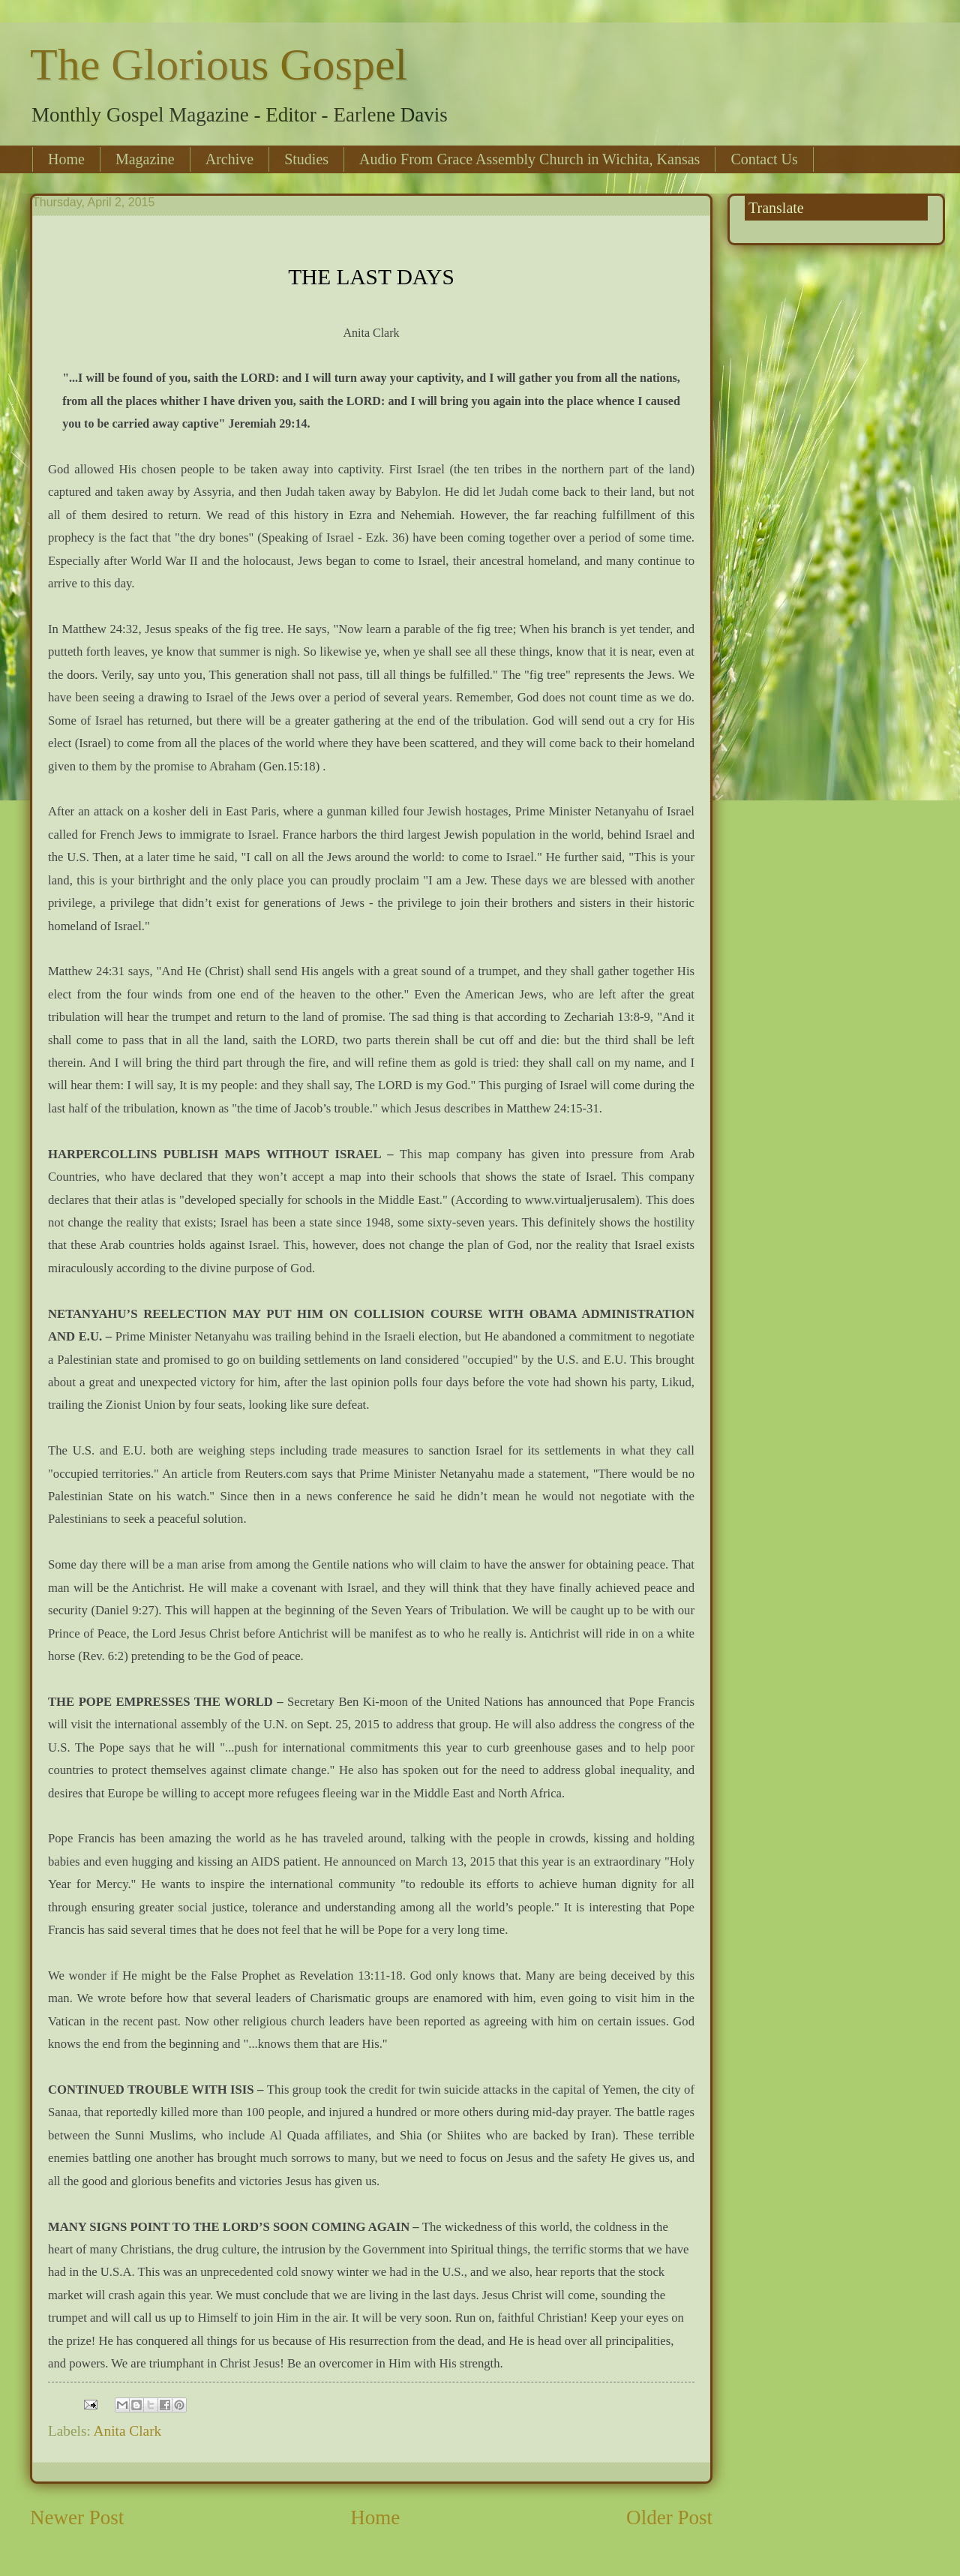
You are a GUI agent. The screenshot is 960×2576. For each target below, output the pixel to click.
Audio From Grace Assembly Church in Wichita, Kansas (529, 159)
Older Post (669, 2517)
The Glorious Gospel (218, 64)
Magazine (145, 159)
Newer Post (77, 2517)
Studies (306, 159)
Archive (230, 159)
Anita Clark (128, 2431)
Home (66, 159)
